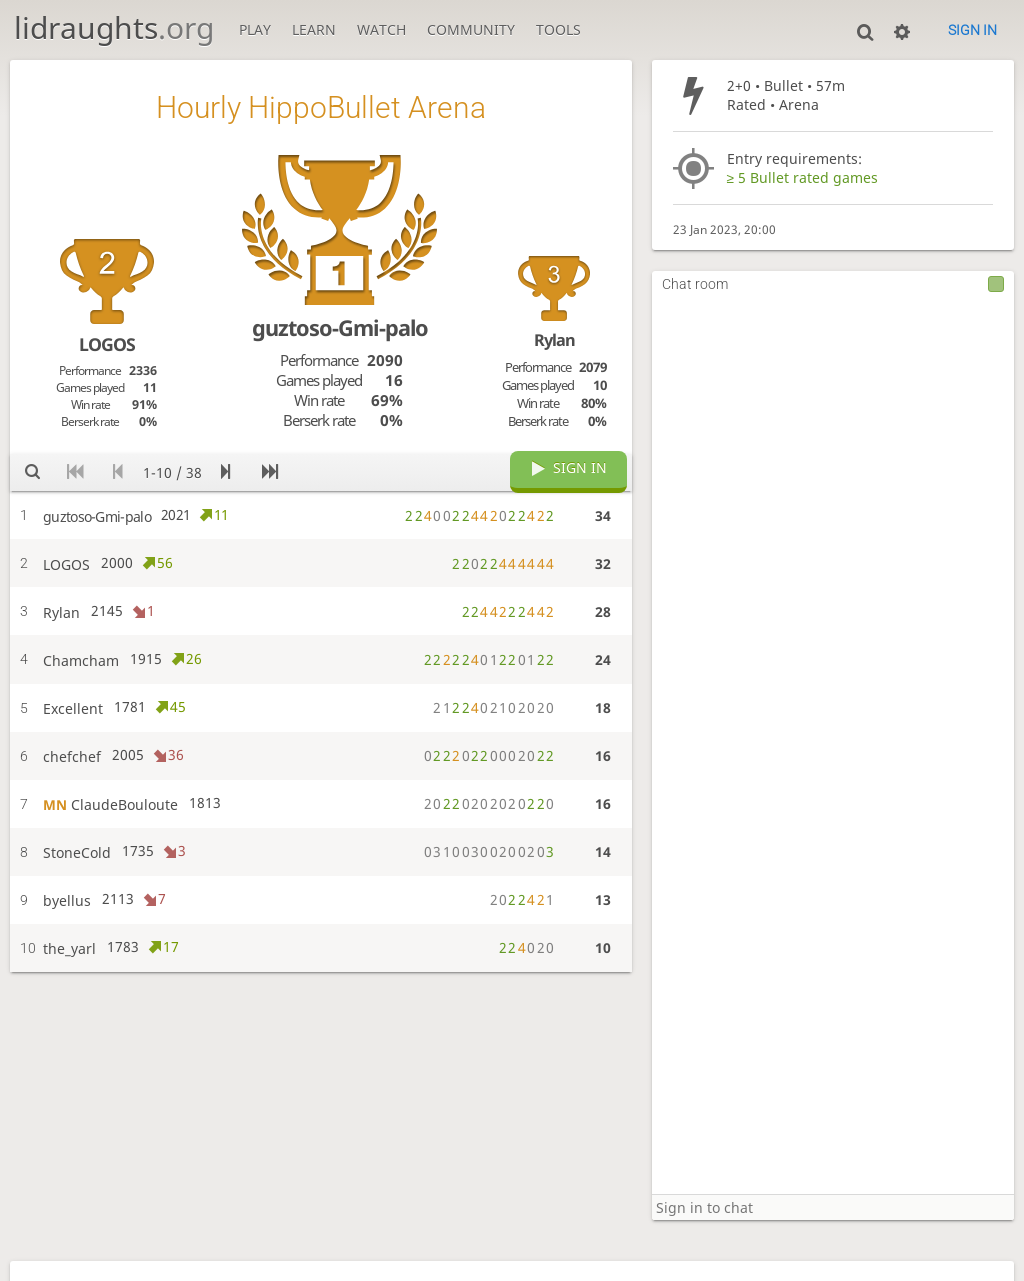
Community (471, 29)
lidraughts (114, 27)
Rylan (554, 340)
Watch (381, 29)
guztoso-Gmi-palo (340, 327)
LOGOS (107, 344)
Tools (558, 29)
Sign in (972, 30)
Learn (314, 29)
